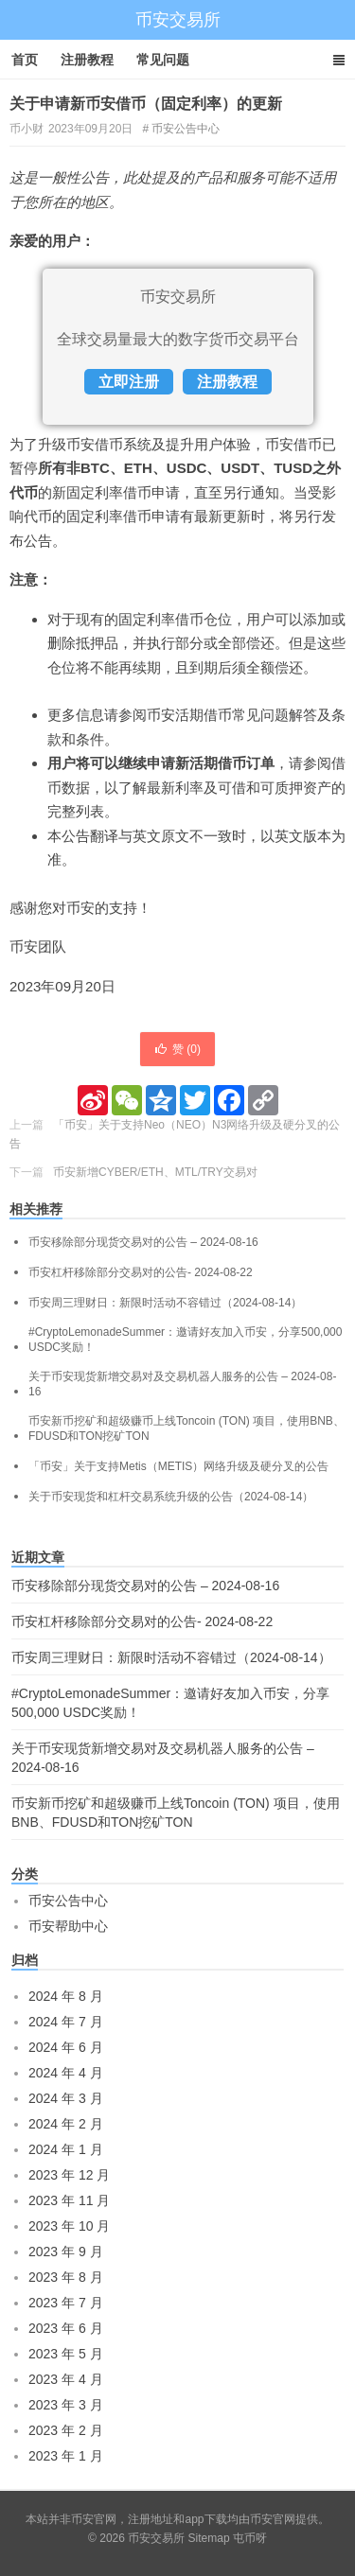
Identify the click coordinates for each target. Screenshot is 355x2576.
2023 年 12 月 (69, 2174)
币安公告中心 (185, 128)
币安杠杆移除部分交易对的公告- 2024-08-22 (140, 1272)
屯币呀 (250, 2538)
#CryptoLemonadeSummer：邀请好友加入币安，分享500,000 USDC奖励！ (185, 1339)
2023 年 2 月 (65, 2430)
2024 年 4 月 (65, 2072)
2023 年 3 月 (65, 2404)
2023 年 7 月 (65, 2302)
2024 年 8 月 (65, 1996)
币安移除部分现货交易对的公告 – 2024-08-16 (143, 1242)
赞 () (177, 1049)
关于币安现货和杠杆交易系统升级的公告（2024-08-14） (170, 1496)
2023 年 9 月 (65, 2251)
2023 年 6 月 (65, 2328)
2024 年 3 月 (65, 2098)
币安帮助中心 (68, 1926)
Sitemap (209, 2538)
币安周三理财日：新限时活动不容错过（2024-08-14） (165, 1302)
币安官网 (272, 2519)
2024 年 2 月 (65, 2123)
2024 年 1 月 (65, 2149)
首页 (24, 59)
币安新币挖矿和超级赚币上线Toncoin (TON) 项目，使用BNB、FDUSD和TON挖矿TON (186, 1428)
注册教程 (87, 59)
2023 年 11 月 (69, 2200)
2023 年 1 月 (65, 2455)
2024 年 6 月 (65, 2047)
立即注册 (128, 382)
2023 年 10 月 (69, 2226)
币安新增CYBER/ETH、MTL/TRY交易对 (155, 1172)
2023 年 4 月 (65, 2379)
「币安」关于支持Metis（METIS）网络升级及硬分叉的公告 (178, 1466)
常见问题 (162, 59)
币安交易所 (178, 19)
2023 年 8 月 (65, 2277)
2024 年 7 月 (65, 2021)
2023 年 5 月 (65, 2353)
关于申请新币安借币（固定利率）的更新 (145, 104)
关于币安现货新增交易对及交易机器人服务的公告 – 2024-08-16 (182, 1384)
